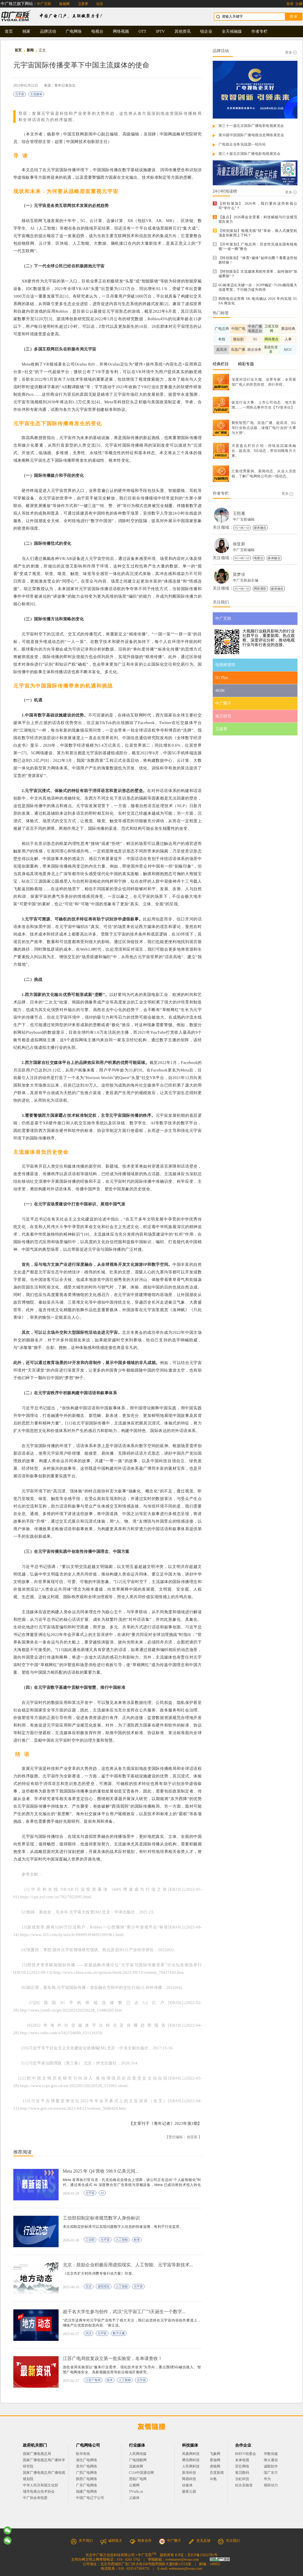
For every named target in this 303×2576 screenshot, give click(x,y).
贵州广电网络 (86, 2466)
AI (102, 2193)
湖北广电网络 (86, 2460)
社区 (99, 4)
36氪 (213, 2479)
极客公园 (189, 2491)
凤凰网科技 (191, 2454)
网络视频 (121, 31)
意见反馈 (199, 2541)
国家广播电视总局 (37, 2454)
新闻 (30, 50)
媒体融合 (260, 527)
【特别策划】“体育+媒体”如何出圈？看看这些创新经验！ (258, 260)
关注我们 (229, 2541)
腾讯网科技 (191, 2460)
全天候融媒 (232, 31)
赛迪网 (215, 2460)
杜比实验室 (244, 2485)
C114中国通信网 (141, 2473)
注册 (298, 4)
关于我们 (82, 2541)
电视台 (97, 31)
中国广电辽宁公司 (90, 2498)
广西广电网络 (86, 2473)
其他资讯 (183, 31)
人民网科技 (191, 2466)
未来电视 (242, 2460)
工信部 (90, 2239)
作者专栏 (259, 31)
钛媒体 (187, 2485)
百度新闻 (217, 2473)
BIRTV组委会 (245, 2454)
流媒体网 (136, 2466)
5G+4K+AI (241, 527)
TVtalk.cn (136, 2491)
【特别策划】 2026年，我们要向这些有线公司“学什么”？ (258, 206)
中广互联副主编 (245, 580)
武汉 (88, 2333)
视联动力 (271, 2485)
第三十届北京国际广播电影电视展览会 (250, 154)
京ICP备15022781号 (202, 2555)
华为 (271, 2479)
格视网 (64, 4)
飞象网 (215, 2454)
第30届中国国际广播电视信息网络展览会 (251, 135)
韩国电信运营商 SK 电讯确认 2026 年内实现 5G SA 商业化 (258, 301)
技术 (110, 2380)
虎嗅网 (215, 2466)
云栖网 (134, 2485)
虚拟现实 (104, 2286)
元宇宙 (19, 94)
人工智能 (122, 2239)
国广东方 (271, 2473)
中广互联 (44, 4)
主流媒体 (36, 94)
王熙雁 (239, 513)
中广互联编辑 (244, 519)
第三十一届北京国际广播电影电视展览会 (251, 126)
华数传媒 (271, 2454)
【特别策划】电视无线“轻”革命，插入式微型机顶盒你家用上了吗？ (258, 233)
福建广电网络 (86, 2491)
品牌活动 (48, 31)
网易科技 (189, 2479)
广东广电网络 (86, 2485)
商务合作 (140, 2541)
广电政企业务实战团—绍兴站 (242, 144)
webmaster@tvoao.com (182, 2559)
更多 (291, 52)
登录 (289, 4)
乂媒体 (134, 2498)
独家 (26, 31)
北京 (88, 2286)
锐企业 (206, 31)
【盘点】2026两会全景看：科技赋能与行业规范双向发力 (258, 219)
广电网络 (74, 31)
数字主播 (119, 2333)
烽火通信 (271, 2460)
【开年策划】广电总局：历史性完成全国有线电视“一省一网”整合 (258, 246)
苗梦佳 (239, 574)
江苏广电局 (93, 2380)
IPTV (160, 31)
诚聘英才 (111, 2541)
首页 (9, 31)
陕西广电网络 (86, 2479)
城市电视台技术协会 (39, 2491)
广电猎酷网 (138, 2460)
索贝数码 (242, 2473)
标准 (137, 2239)
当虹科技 (242, 2479)
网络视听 (260, 588)
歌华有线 (83, 2454)
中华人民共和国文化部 (40, 2485)
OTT (142, 31)
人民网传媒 (138, 2454)
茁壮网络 (242, 2466)
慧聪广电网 (138, 2479)
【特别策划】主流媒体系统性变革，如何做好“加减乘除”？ (258, 274)
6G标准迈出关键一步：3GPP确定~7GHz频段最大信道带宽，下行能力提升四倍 (258, 287)
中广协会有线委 (35, 2498)
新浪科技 (189, 2473)
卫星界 (83, 4)
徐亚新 (239, 544)
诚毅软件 (271, 2466)
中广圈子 (170, 2541)
